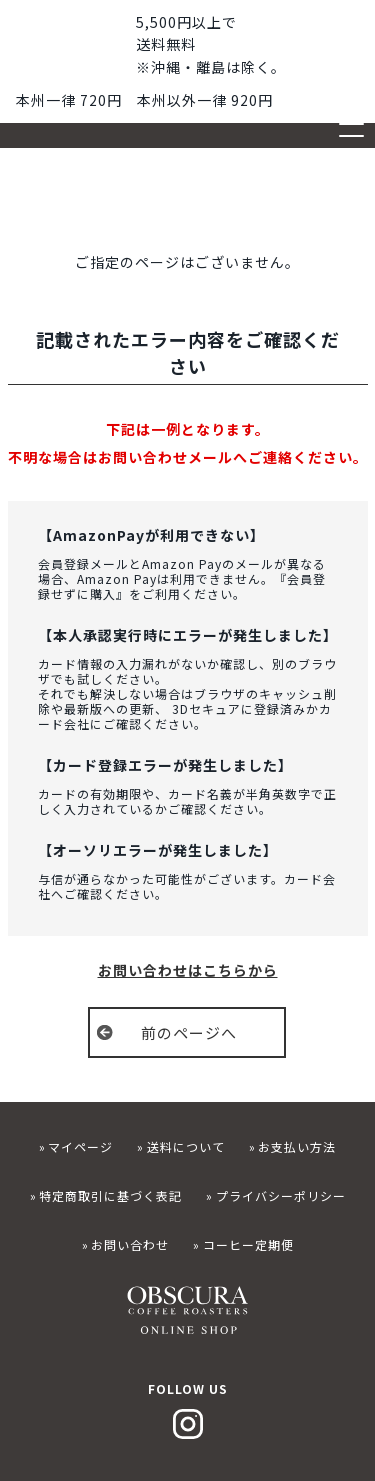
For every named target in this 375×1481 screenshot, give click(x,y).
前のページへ (189, 1032)
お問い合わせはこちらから (188, 970)
